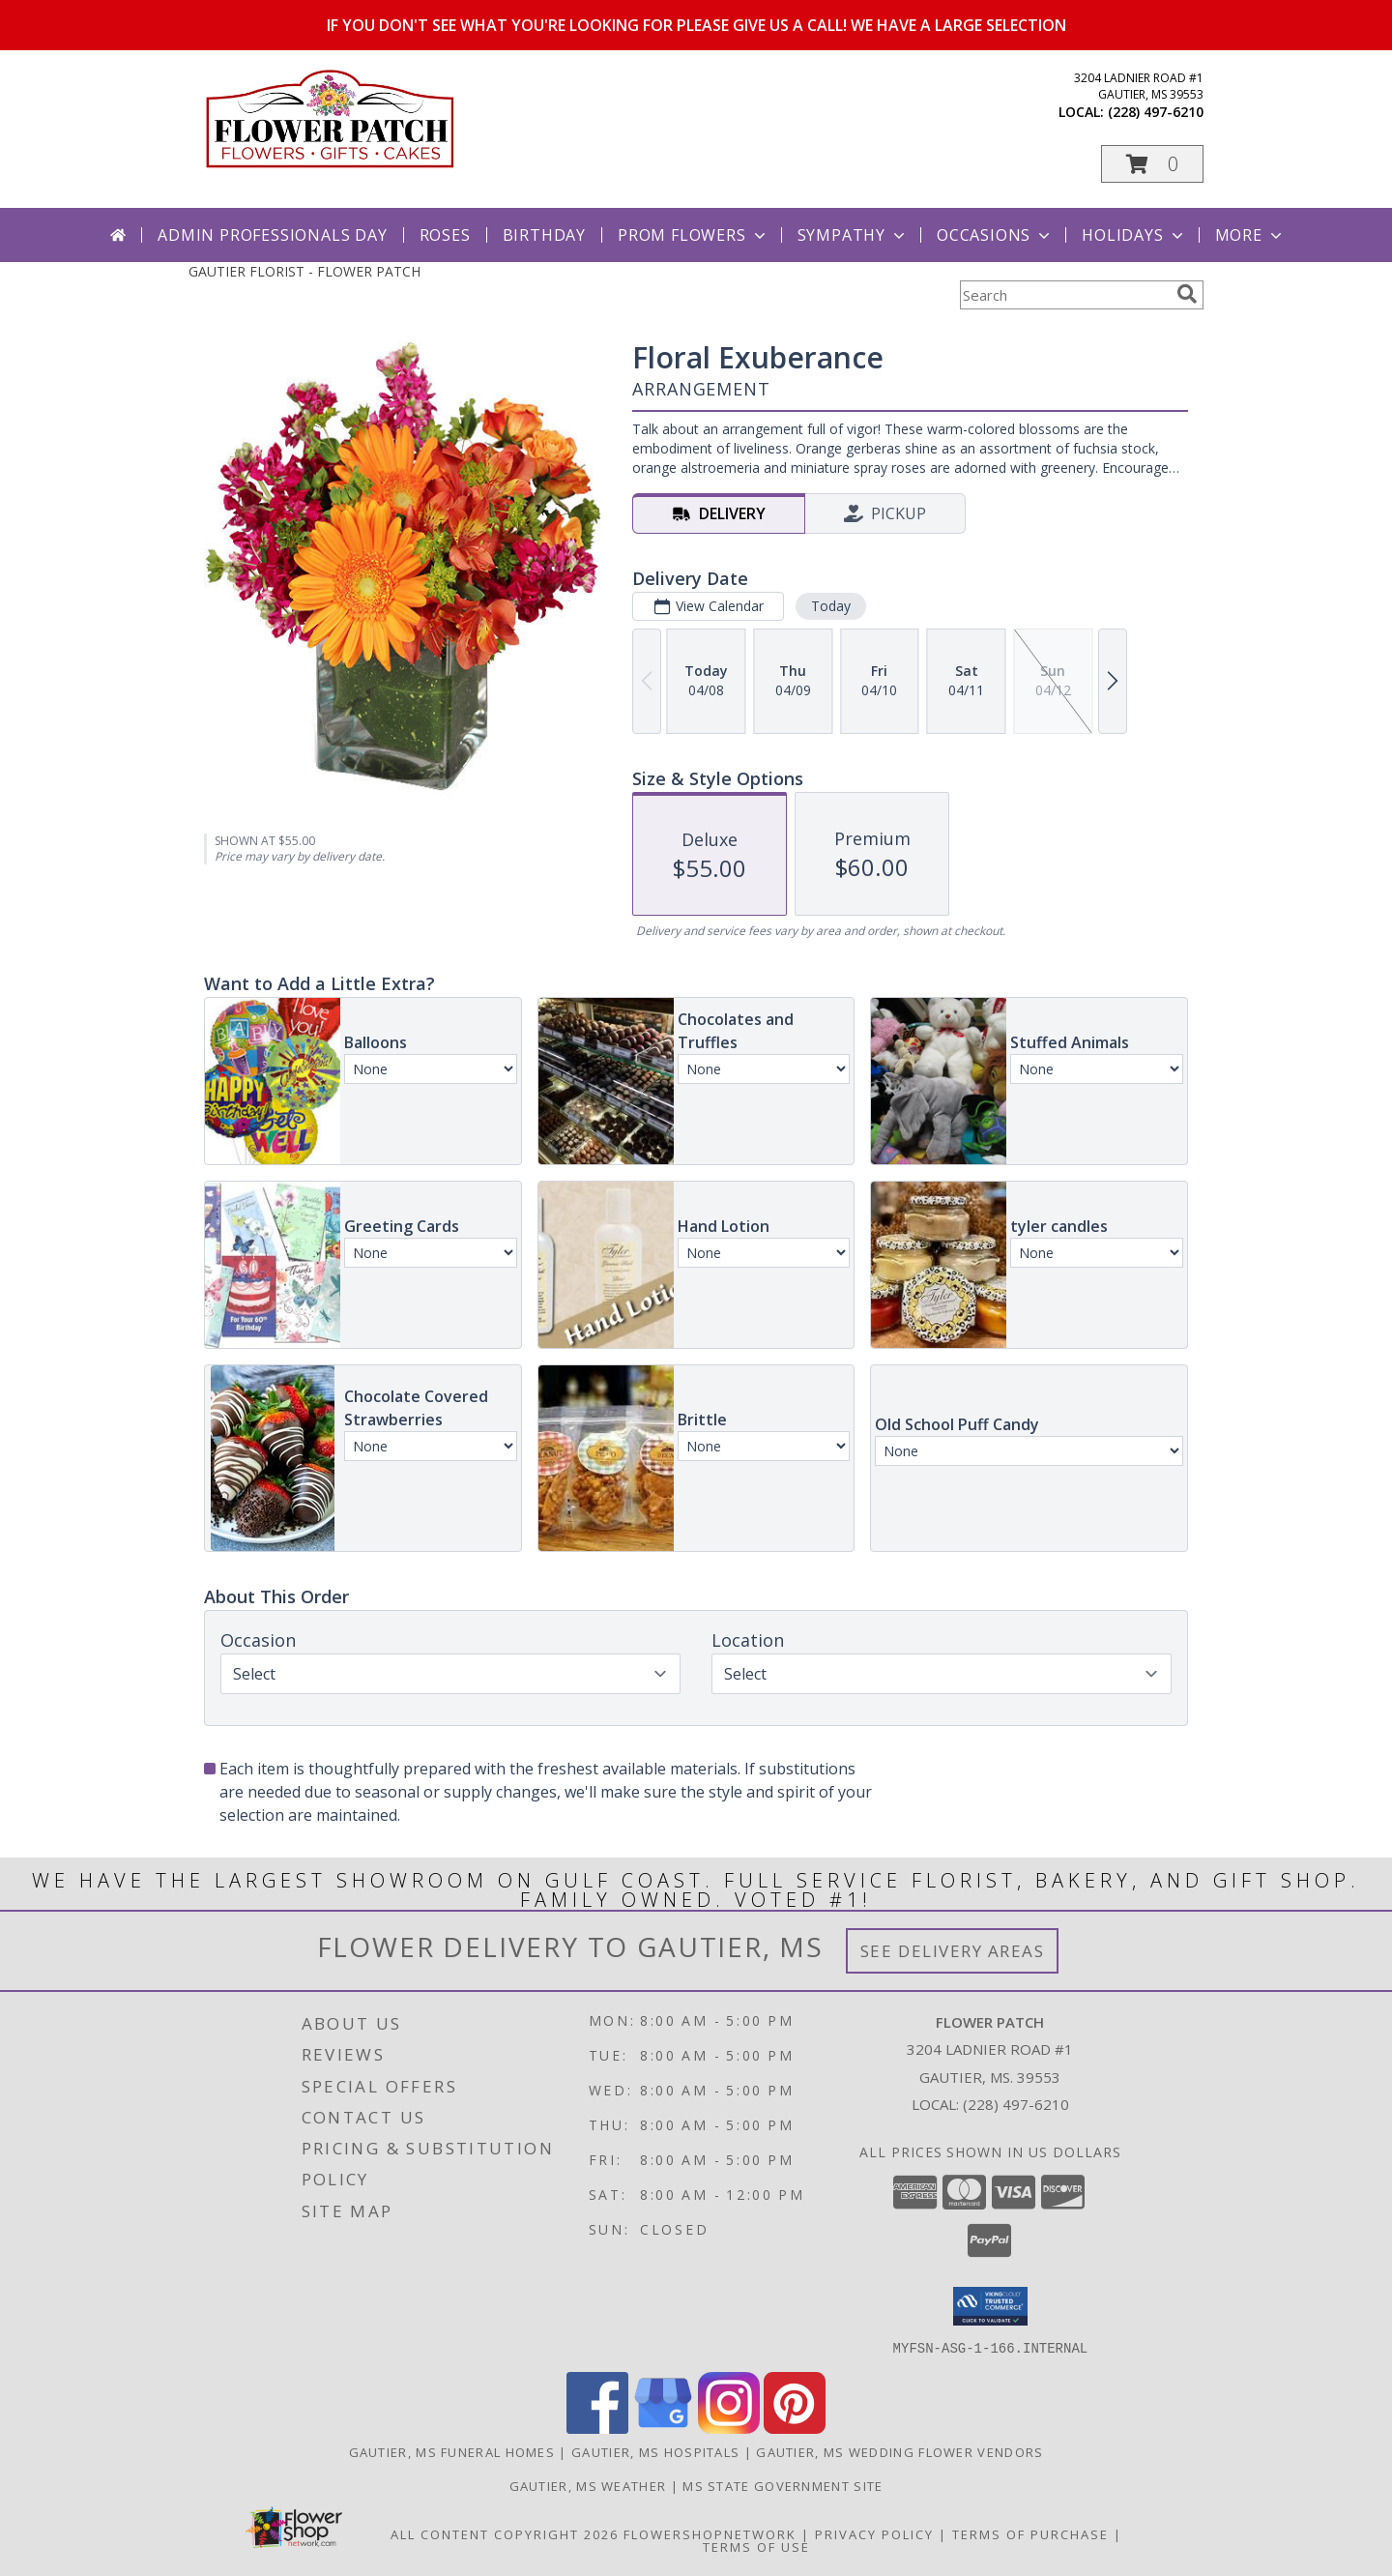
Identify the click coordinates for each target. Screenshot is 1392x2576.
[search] (1187, 294)
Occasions (995, 235)
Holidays (1134, 235)
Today (831, 606)
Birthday (544, 235)
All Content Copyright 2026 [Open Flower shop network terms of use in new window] (505, 2533)
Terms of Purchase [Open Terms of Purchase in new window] (1030, 2533)
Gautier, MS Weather (588, 2485)
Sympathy (853, 235)
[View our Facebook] (597, 2427)
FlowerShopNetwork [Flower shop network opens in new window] (710, 2533)
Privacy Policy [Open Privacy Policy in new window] (874, 2533)
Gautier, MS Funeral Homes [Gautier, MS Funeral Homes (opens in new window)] (452, 2451)
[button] (1152, 164)
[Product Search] (1064, 294)
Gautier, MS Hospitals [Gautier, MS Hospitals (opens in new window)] (655, 2451)
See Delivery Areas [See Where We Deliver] (952, 1951)
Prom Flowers (693, 235)
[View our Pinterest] (795, 2427)
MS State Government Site (782, 2485)
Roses (445, 235)
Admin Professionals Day (272, 235)
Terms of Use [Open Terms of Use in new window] (756, 2546)
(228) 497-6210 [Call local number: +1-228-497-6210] (1156, 111)
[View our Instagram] (729, 2427)
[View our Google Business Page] (663, 2427)
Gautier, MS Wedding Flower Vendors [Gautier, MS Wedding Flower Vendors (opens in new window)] (899, 2451)
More (1250, 235)
